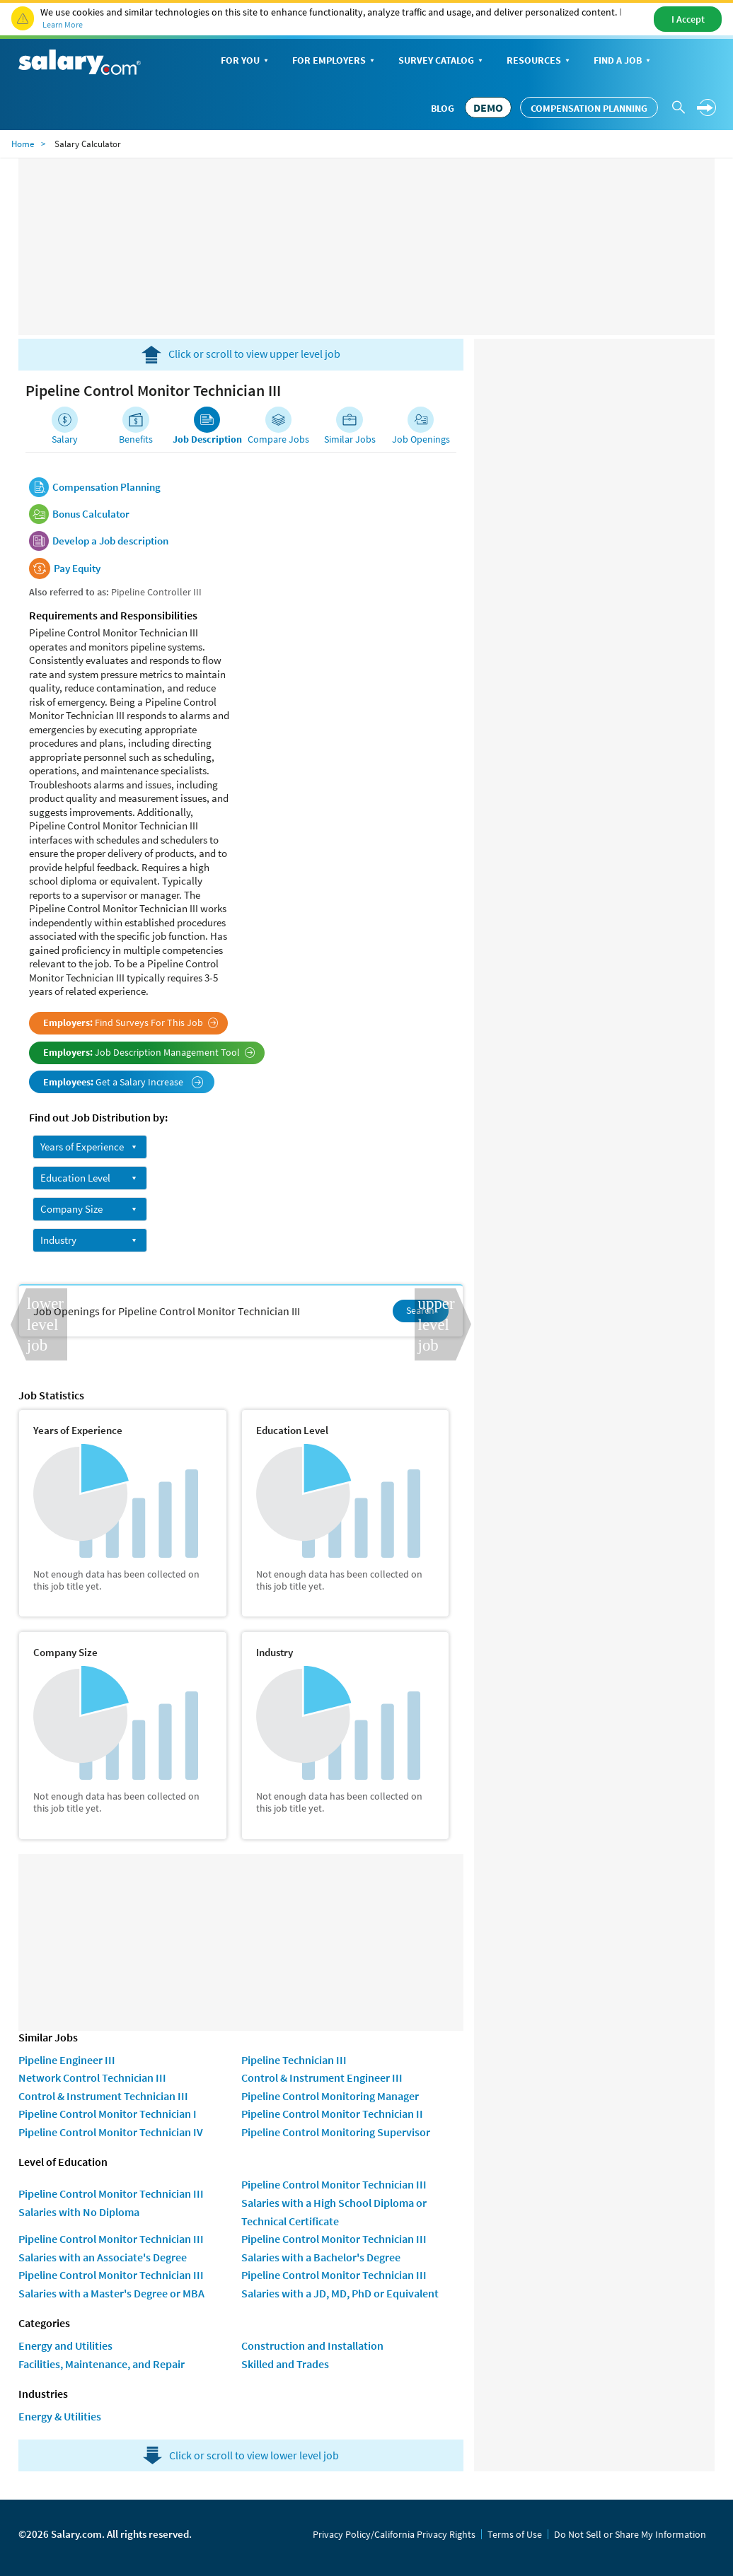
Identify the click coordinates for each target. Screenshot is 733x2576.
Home (22, 144)
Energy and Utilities (65, 2345)
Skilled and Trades (285, 2364)
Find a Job (623, 61)
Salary (65, 439)
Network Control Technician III (92, 2077)
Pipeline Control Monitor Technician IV (110, 2132)
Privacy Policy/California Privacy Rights (394, 2534)
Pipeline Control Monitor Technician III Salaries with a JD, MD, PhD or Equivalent (340, 2284)
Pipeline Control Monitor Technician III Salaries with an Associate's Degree (111, 2248)
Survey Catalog (441, 61)
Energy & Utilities (59, 2416)
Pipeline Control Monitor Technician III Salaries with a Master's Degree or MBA (111, 2284)
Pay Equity (77, 568)
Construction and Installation (312, 2345)
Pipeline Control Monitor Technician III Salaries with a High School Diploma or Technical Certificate (334, 2202)
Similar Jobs (350, 439)
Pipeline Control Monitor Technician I (107, 2113)
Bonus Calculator (90, 514)
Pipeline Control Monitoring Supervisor (335, 2132)
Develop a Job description (110, 541)
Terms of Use (514, 2534)
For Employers (334, 61)
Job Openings (421, 439)
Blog (442, 108)
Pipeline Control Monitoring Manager (330, 2096)
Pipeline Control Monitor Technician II (332, 2113)
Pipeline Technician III (294, 2060)
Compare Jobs (278, 439)
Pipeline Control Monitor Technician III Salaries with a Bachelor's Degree (334, 2248)
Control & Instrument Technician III (103, 2096)
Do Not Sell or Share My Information (630, 2534)
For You (246, 61)
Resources (539, 61)
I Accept (688, 19)
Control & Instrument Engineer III (322, 2077)
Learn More (62, 24)
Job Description (207, 439)
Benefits (136, 439)
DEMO (488, 107)
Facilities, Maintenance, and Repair (101, 2364)
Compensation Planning (589, 108)
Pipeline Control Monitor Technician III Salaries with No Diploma (111, 2202)
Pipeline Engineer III (66, 2060)
